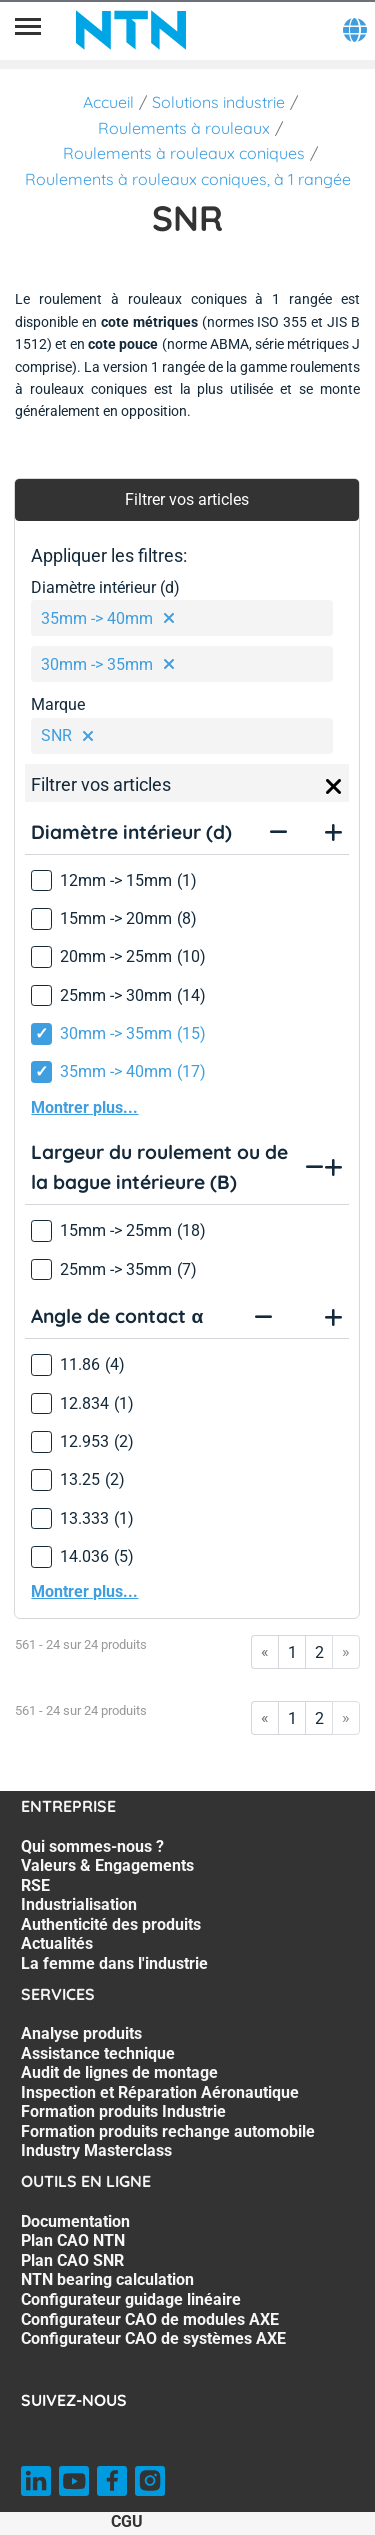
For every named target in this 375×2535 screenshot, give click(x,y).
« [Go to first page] (265, 1651)
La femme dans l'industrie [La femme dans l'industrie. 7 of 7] (114, 1963)
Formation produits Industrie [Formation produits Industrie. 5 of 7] (123, 2111)
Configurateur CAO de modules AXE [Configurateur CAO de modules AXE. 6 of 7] (150, 2319)
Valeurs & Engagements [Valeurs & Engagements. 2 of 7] (107, 1865)
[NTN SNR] (131, 30)
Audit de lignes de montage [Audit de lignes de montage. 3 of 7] (119, 2072)
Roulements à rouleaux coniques (184, 153)
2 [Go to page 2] (319, 1652)
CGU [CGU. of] (127, 2521)
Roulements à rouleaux (184, 128)
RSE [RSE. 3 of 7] (35, 1885)
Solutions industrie (218, 102)
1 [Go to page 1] (292, 1652)
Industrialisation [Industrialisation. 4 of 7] (79, 1904)
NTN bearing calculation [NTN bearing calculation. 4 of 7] (107, 2279)
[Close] (334, 787)
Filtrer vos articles (187, 499)
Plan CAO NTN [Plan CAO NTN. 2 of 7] (73, 2240)
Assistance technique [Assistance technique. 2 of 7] (98, 2053)
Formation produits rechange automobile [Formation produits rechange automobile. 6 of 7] (168, 2131)
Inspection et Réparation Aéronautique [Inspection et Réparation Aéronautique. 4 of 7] (160, 2092)
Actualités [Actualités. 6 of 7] (57, 1943)
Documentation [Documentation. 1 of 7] (75, 2221)
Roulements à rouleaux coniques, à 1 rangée (188, 179)
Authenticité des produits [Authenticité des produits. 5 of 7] (111, 1924)
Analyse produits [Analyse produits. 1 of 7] (81, 2033)
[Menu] (28, 30)
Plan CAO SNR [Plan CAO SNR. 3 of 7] (72, 2260)
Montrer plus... (84, 1107)
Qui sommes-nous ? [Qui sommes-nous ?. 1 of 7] (92, 1846)
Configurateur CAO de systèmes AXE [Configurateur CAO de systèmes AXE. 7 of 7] (153, 2338)
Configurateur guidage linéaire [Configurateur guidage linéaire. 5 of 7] (131, 2299)
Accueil (108, 102)
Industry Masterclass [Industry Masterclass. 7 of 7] (96, 2150)
